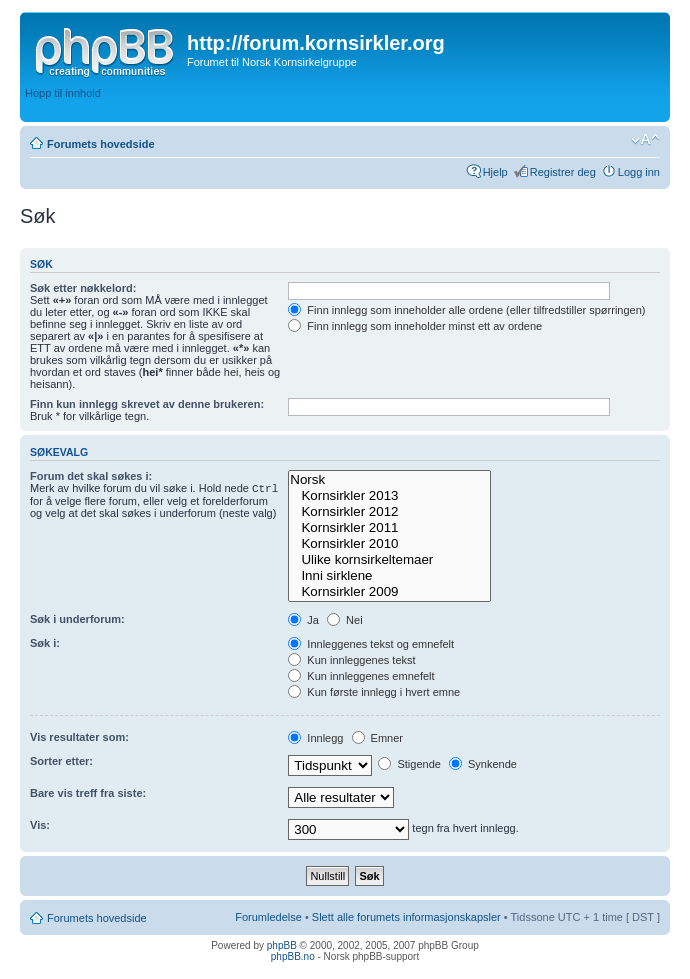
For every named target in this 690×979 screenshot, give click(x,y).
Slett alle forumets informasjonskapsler (406, 917)
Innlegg (315, 738)
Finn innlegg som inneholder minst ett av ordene (415, 326)
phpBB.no (293, 956)
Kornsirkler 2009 (389, 592)
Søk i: (45, 643)
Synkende (483, 764)
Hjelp (495, 172)
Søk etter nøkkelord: (83, 288)
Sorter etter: (61, 761)
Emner (377, 738)
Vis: (40, 825)
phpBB (282, 945)
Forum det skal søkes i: (91, 476)
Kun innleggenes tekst (351, 660)
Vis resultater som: (79, 737)
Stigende (409, 764)
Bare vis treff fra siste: (88, 793)
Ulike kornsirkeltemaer (389, 560)
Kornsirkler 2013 (389, 496)
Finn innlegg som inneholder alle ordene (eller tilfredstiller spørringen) (466, 310)
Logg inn (639, 172)
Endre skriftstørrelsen (645, 140)
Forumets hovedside (101, 144)
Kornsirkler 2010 (389, 544)
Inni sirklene (389, 576)
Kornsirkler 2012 (389, 512)
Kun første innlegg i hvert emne (374, 692)
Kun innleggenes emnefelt (361, 676)
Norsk (389, 480)
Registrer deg (563, 172)
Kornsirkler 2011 (389, 528)
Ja (303, 620)
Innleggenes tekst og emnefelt (371, 644)
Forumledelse (268, 917)
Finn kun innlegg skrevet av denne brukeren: (147, 404)
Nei (345, 620)
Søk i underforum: (77, 619)
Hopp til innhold (63, 93)
